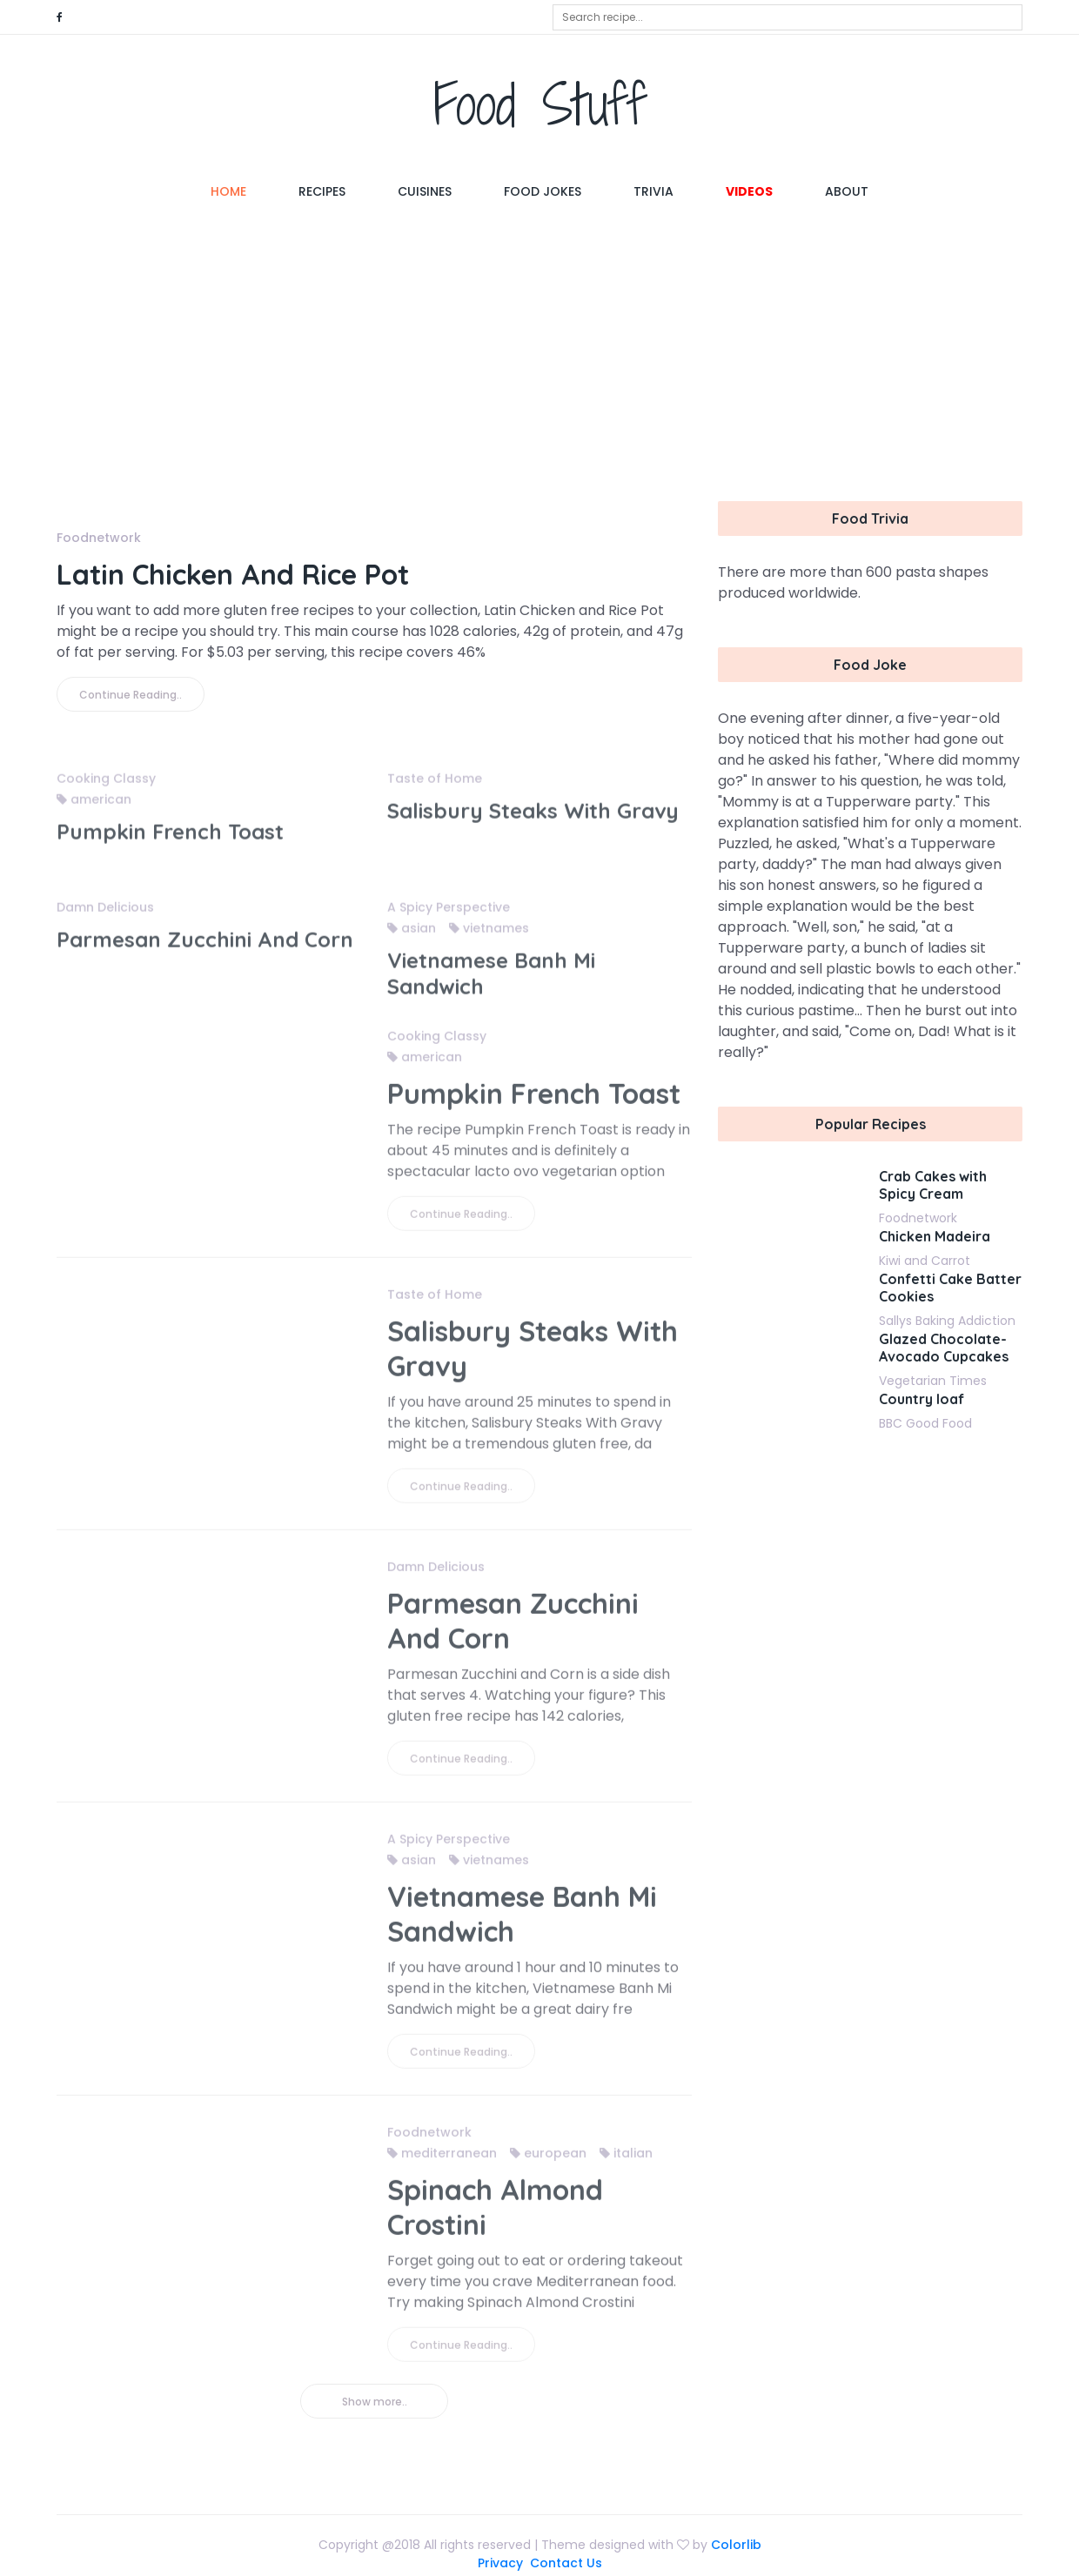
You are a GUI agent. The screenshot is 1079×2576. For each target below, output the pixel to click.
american (94, 809)
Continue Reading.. (130, 694)
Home (241, 191)
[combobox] (787, 17)
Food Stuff (540, 104)
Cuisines (425, 191)
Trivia (653, 191)
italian (626, 2162)
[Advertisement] (539, 353)
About (846, 191)
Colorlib (736, 2544)
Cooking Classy (106, 788)
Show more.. (374, 2401)
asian (411, 938)
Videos (749, 191)
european (548, 2162)
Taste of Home (434, 788)
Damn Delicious (105, 917)
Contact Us (566, 2563)
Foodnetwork (99, 537)
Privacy (500, 2563)
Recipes (321, 191)
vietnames (489, 938)
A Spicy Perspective (448, 917)
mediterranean (442, 2162)
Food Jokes (542, 191)
